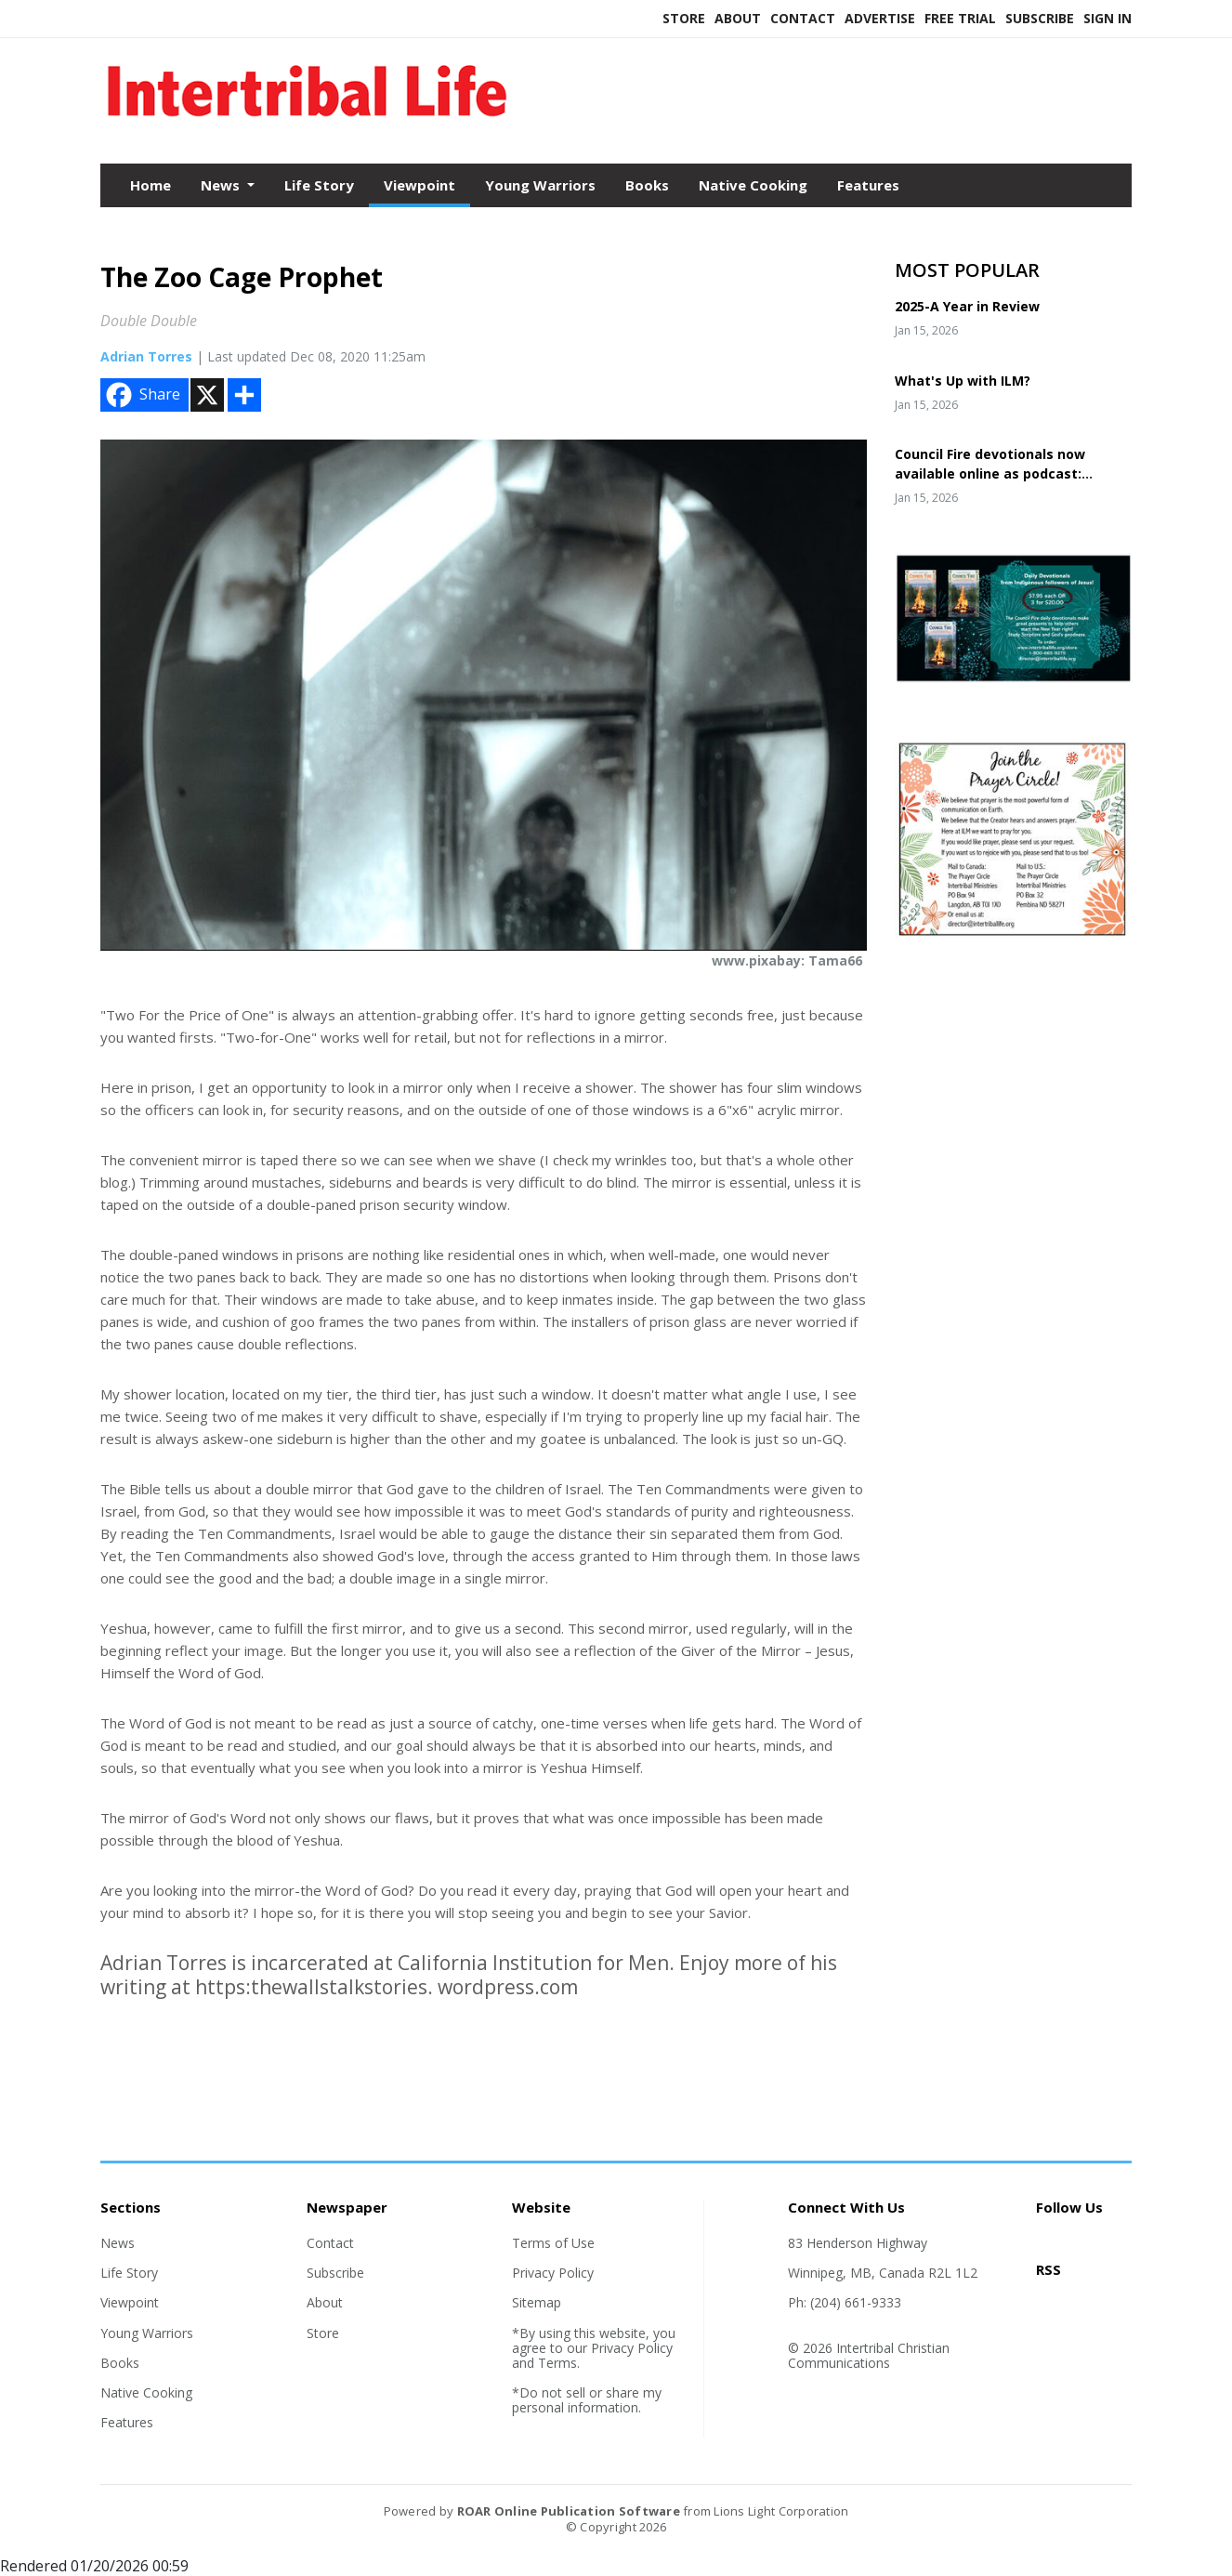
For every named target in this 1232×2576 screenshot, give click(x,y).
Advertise (880, 18)
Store (683, 18)
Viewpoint (419, 185)
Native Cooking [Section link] (146, 2392)
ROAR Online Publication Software (568, 2511)
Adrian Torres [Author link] (146, 356)
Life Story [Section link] (129, 2272)
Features (868, 185)
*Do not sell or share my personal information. (587, 2400)
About (737, 18)
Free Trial (960, 18)
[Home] (307, 123)
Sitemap (536, 2302)
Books (647, 185)
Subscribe (1039, 18)
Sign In (1107, 18)
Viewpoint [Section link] (129, 2302)
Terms (557, 2363)
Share (141, 395)
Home (150, 185)
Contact (802, 18)
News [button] (222, 185)
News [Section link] (117, 2243)
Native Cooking (753, 185)
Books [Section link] (119, 2363)
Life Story (319, 185)
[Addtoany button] (244, 395)
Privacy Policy (553, 2272)
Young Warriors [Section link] (146, 2333)
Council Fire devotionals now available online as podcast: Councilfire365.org (990, 473)
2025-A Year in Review (967, 306)
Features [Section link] (126, 2422)
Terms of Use (553, 2243)
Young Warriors (540, 185)
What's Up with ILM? (962, 380)
